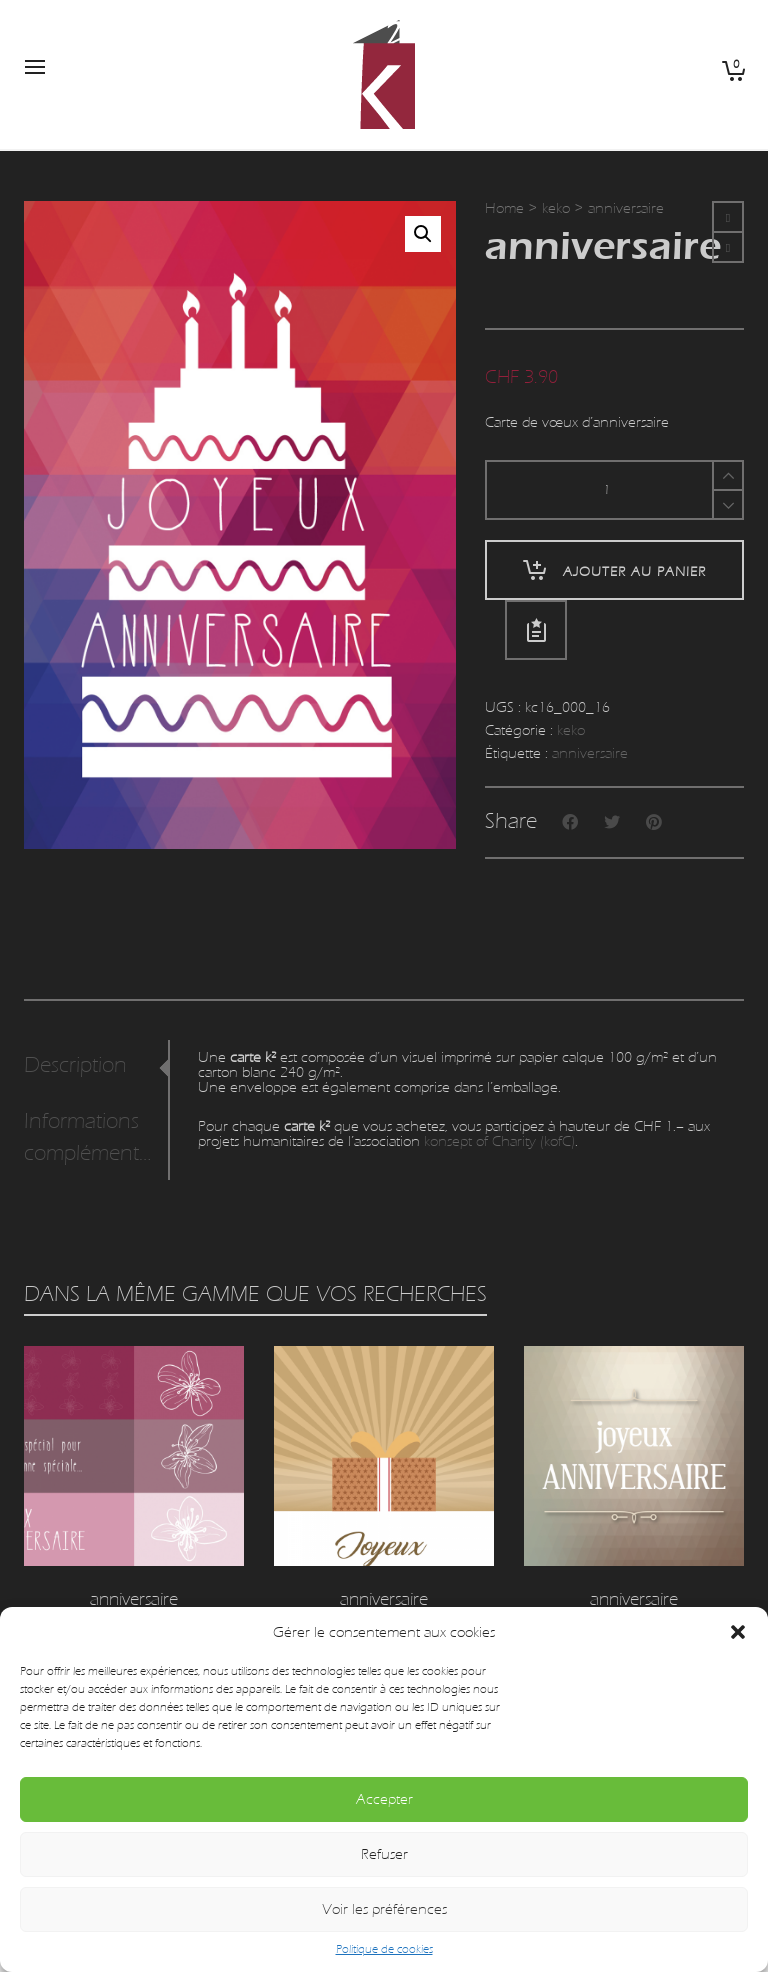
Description (75, 1065)
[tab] (96, 1066)
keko (556, 208)
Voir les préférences (384, 1909)
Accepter (384, 1799)
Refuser (384, 1854)
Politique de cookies (384, 1949)
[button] (738, 1632)
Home (504, 208)
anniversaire (590, 753)
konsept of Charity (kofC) (499, 1141)
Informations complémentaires (92, 1137)
